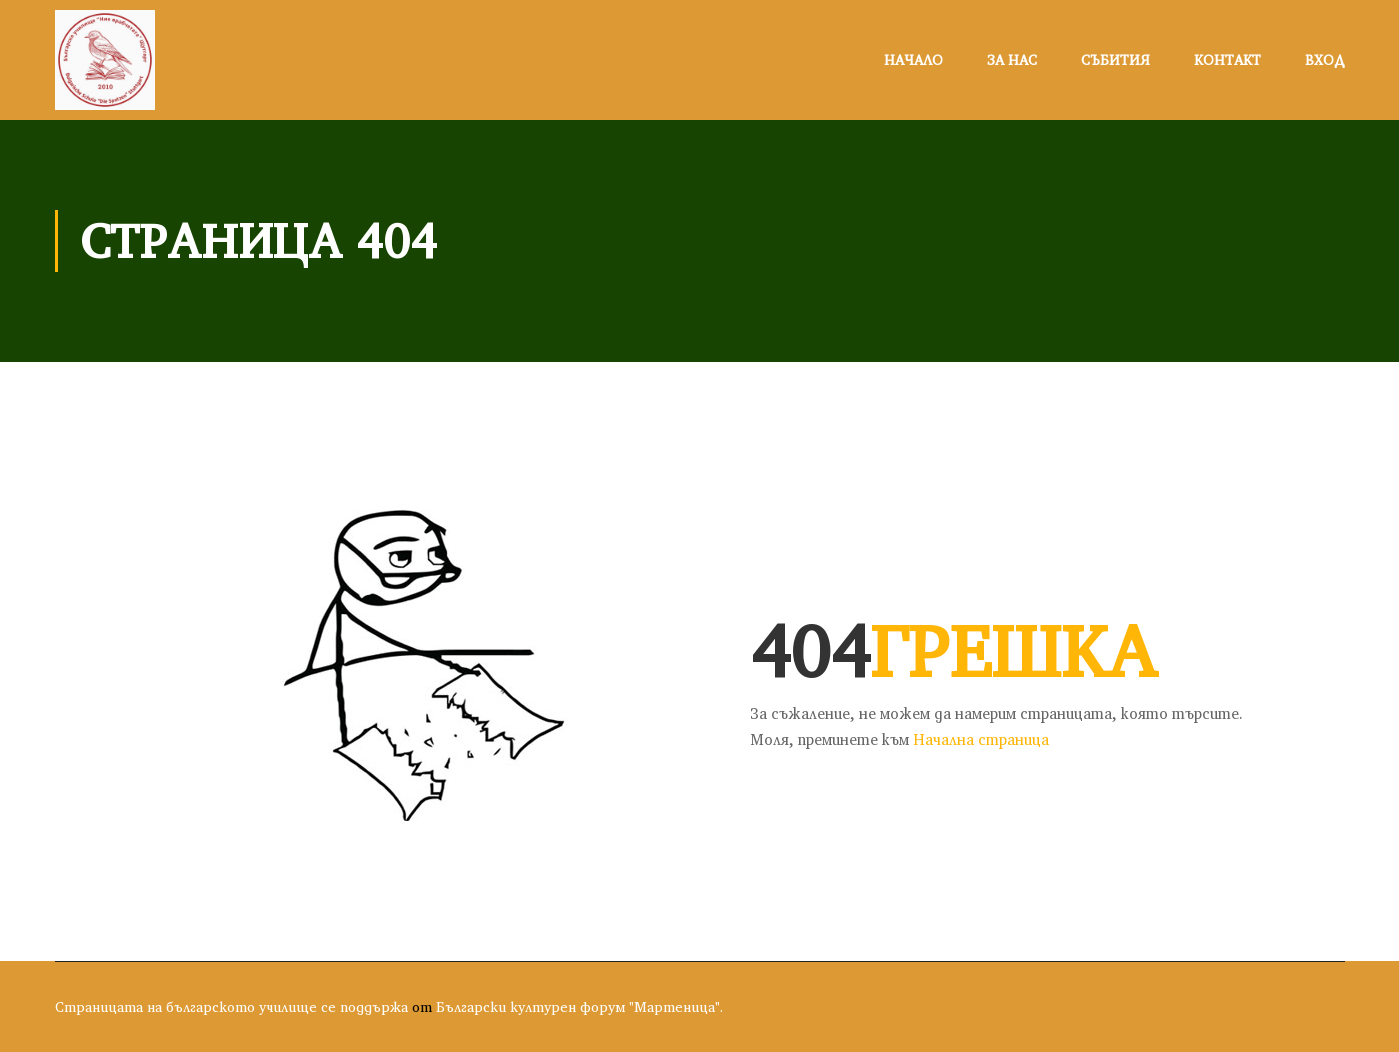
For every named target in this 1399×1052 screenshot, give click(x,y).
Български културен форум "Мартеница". (579, 1007)
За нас (1012, 60)
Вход (1325, 60)
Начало (913, 60)
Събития (1115, 60)
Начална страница (981, 739)
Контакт (1227, 60)
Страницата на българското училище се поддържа (231, 1007)
